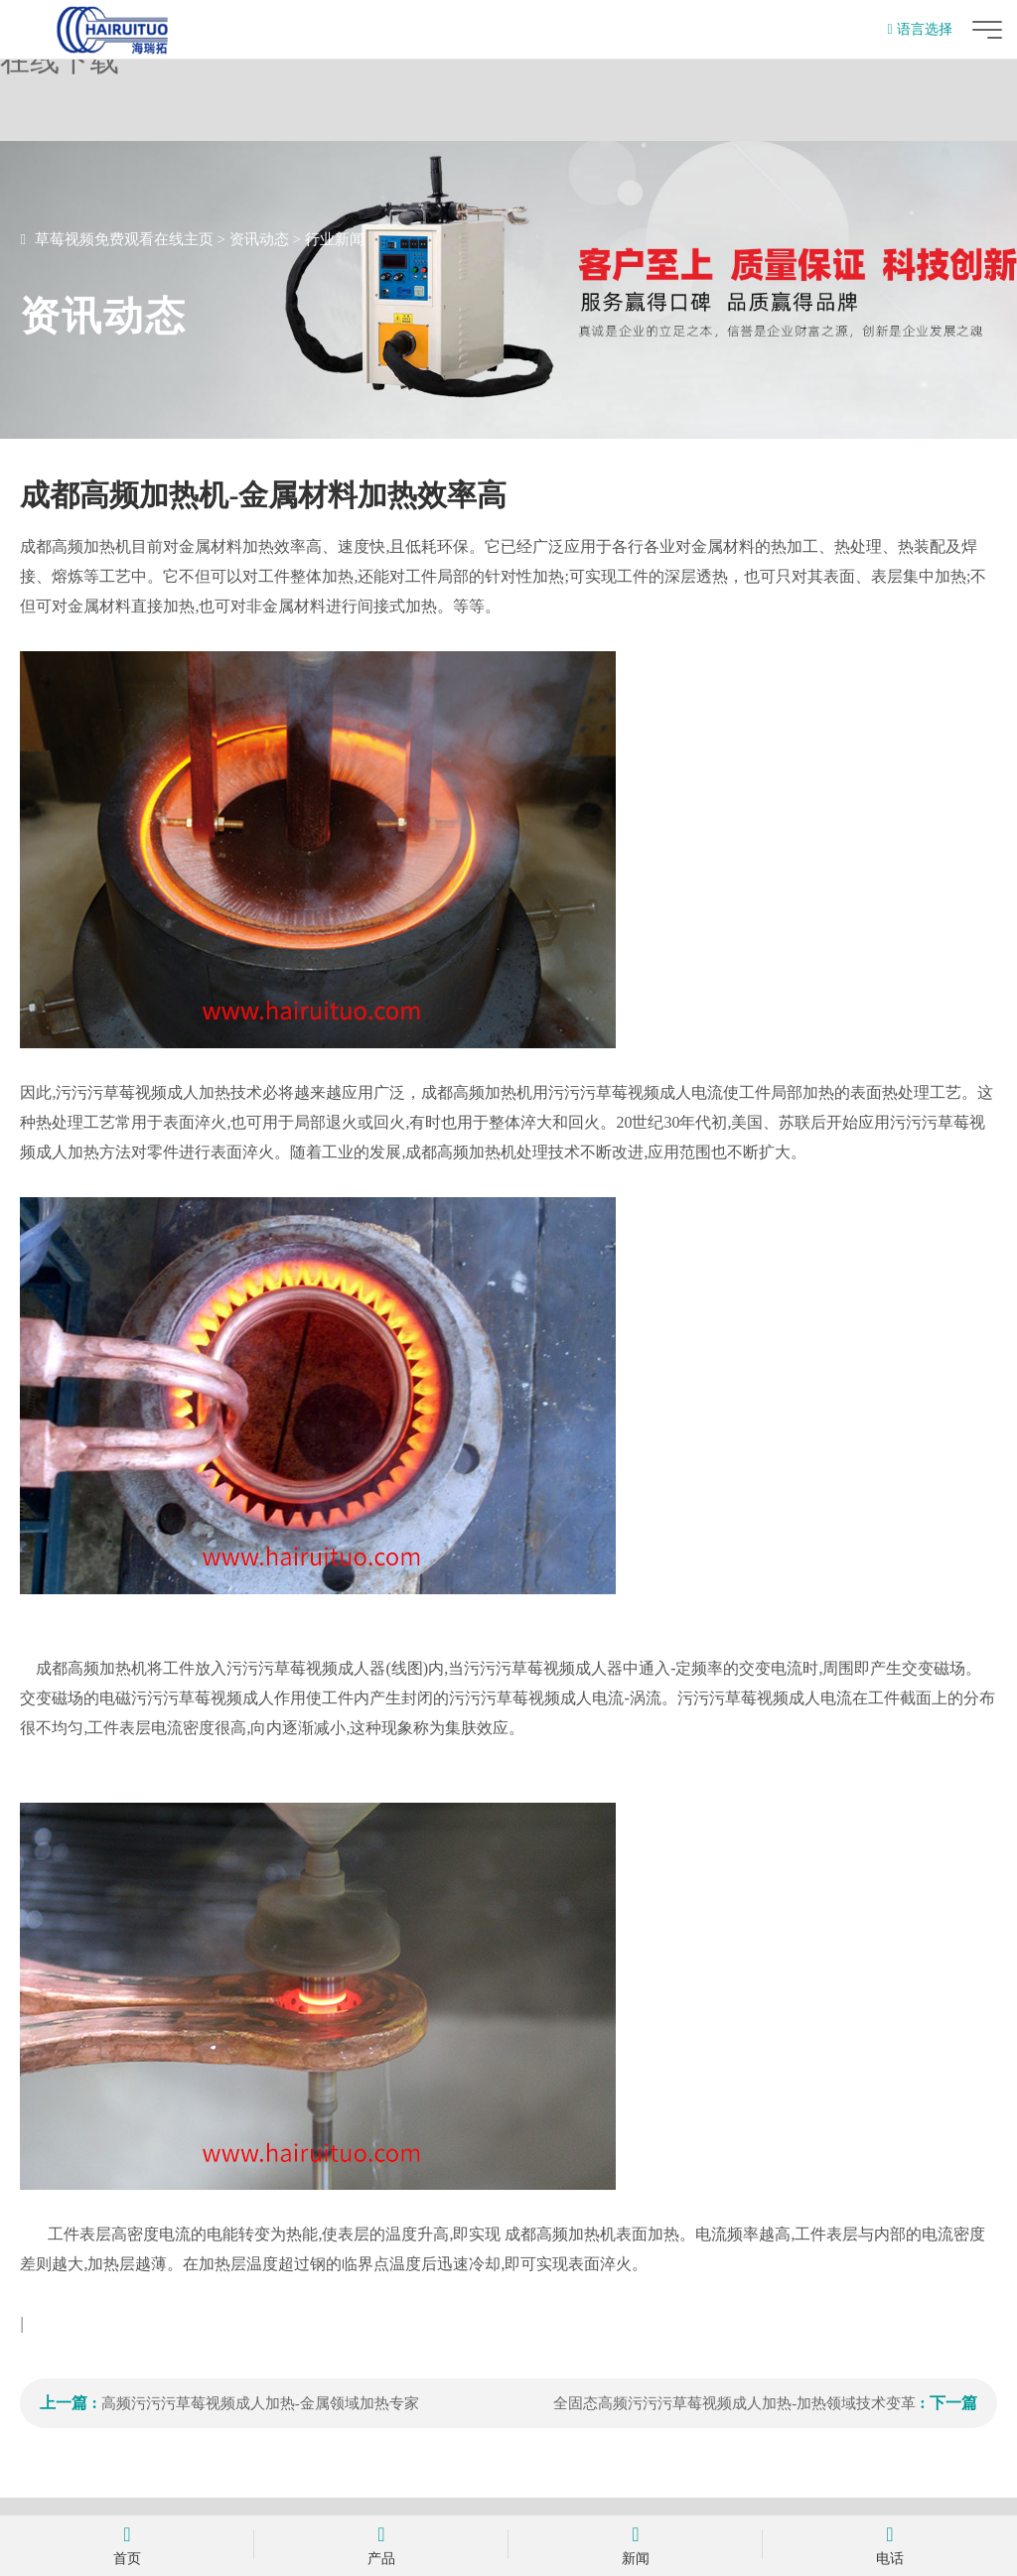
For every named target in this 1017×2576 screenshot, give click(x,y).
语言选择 (919, 29)
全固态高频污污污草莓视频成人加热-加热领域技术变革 (734, 2403)
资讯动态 (259, 239)
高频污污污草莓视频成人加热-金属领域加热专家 (260, 2403)
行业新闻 (334, 239)
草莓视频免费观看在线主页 (124, 239)
